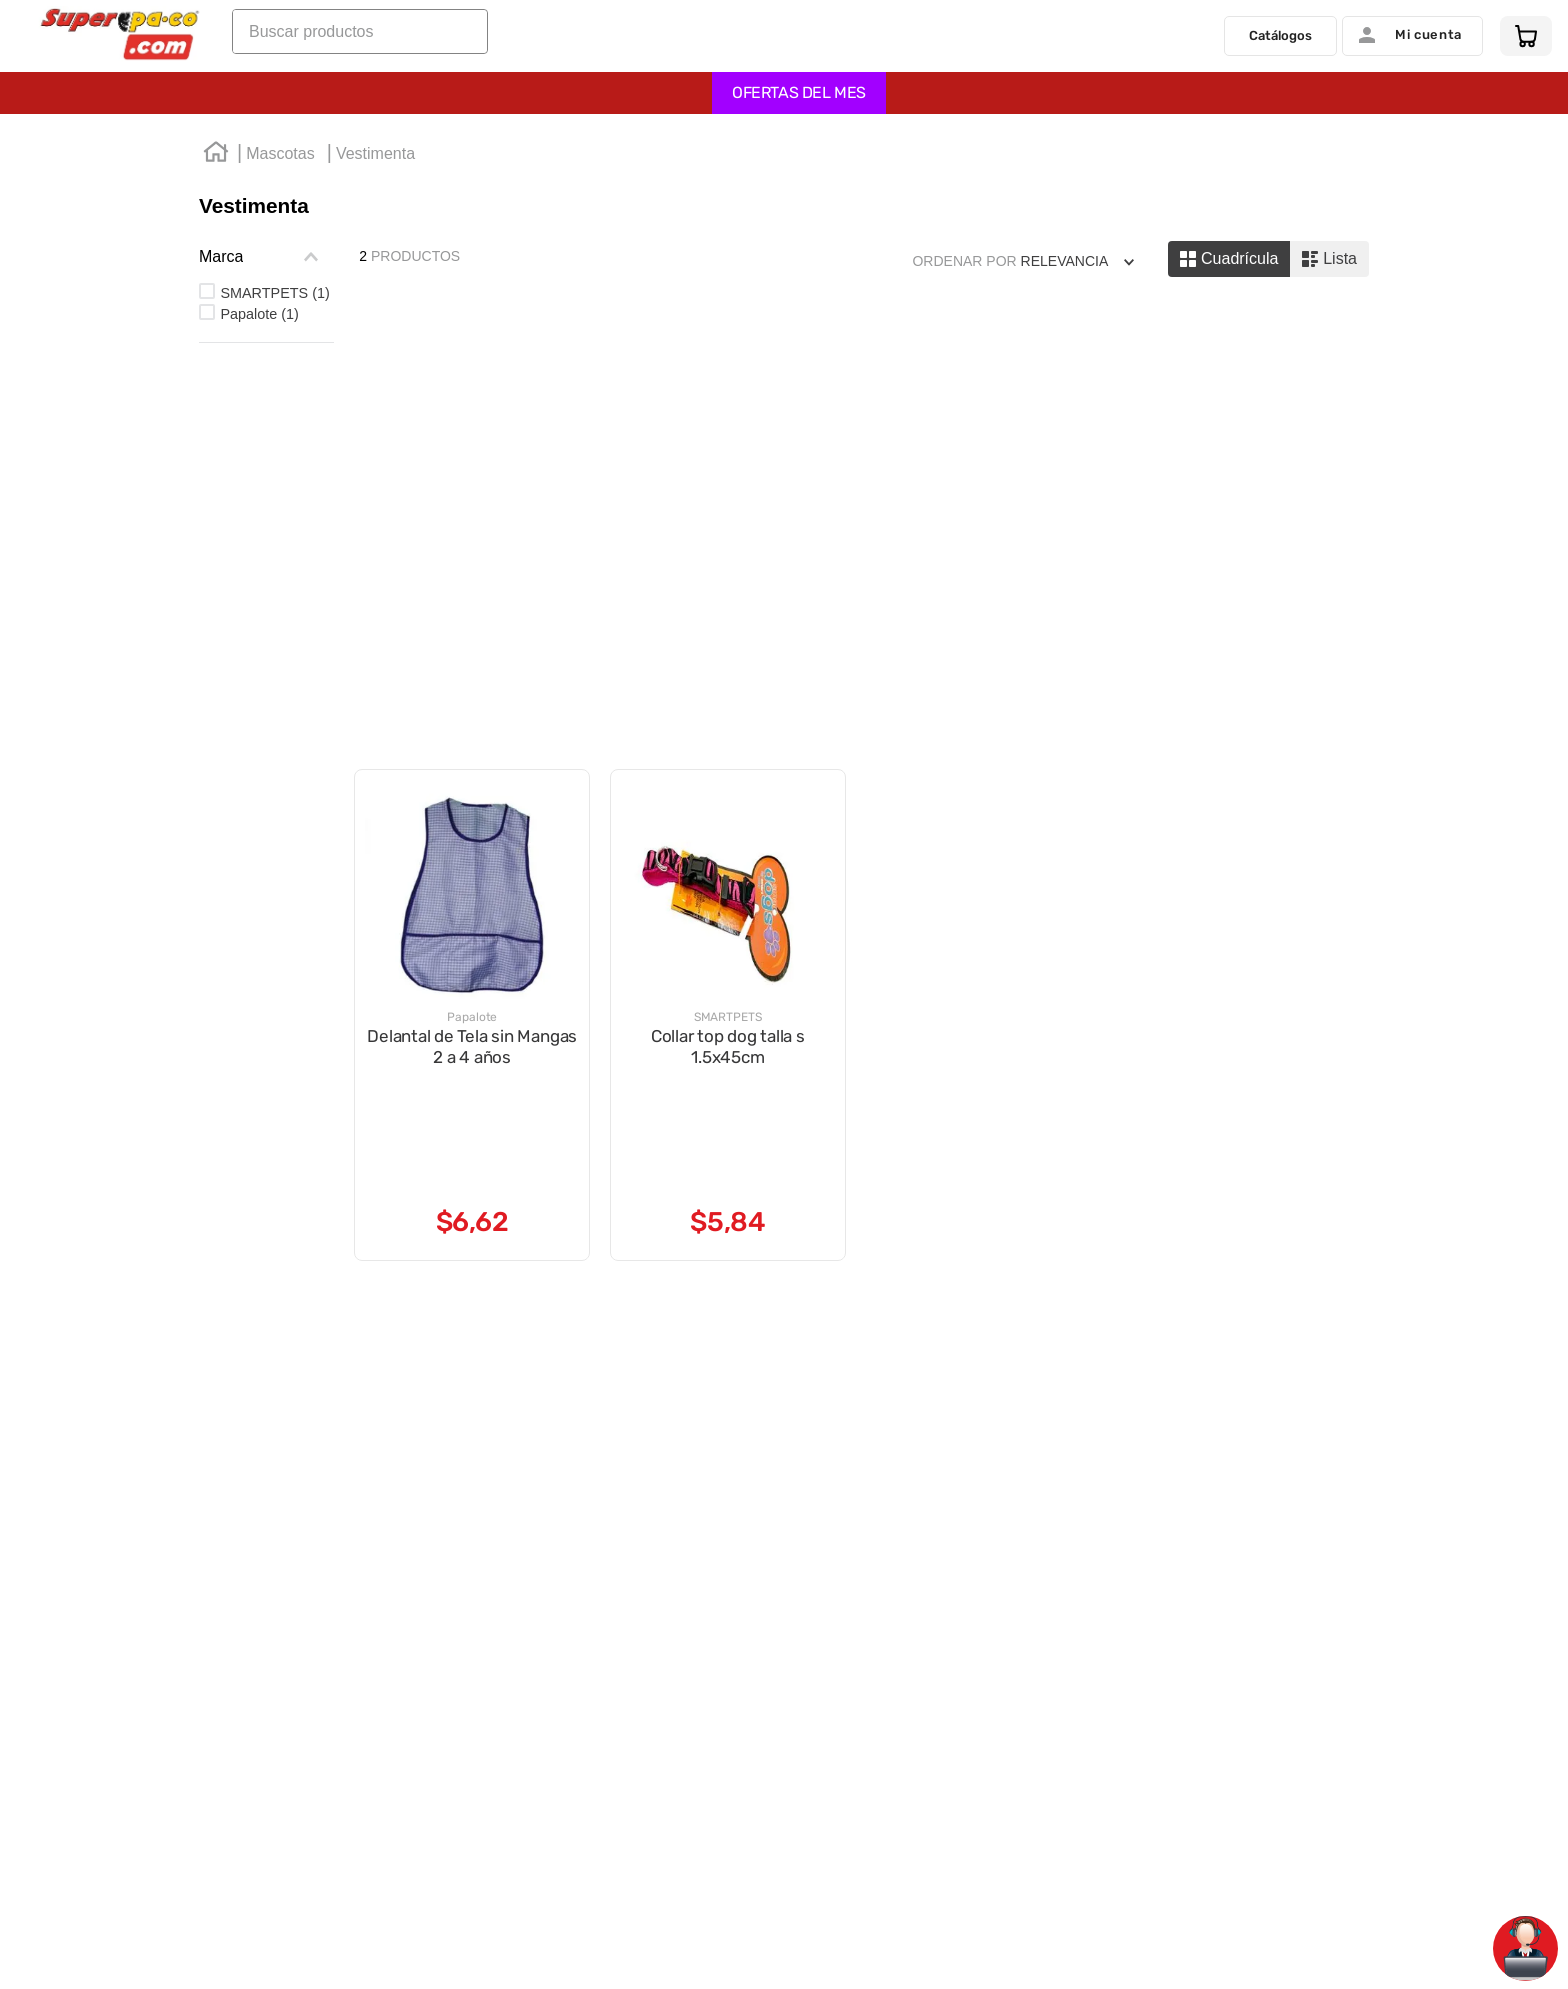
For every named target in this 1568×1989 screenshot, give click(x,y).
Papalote (259, 319)
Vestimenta (375, 158)
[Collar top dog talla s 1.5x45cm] (728, 527)
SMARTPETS (274, 298)
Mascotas (280, 158)
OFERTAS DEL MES (799, 97)
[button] (266, 262)
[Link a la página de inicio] (216, 160)
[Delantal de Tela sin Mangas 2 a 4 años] (472, 527)
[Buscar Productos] (467, 38)
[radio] (1229, 264)
